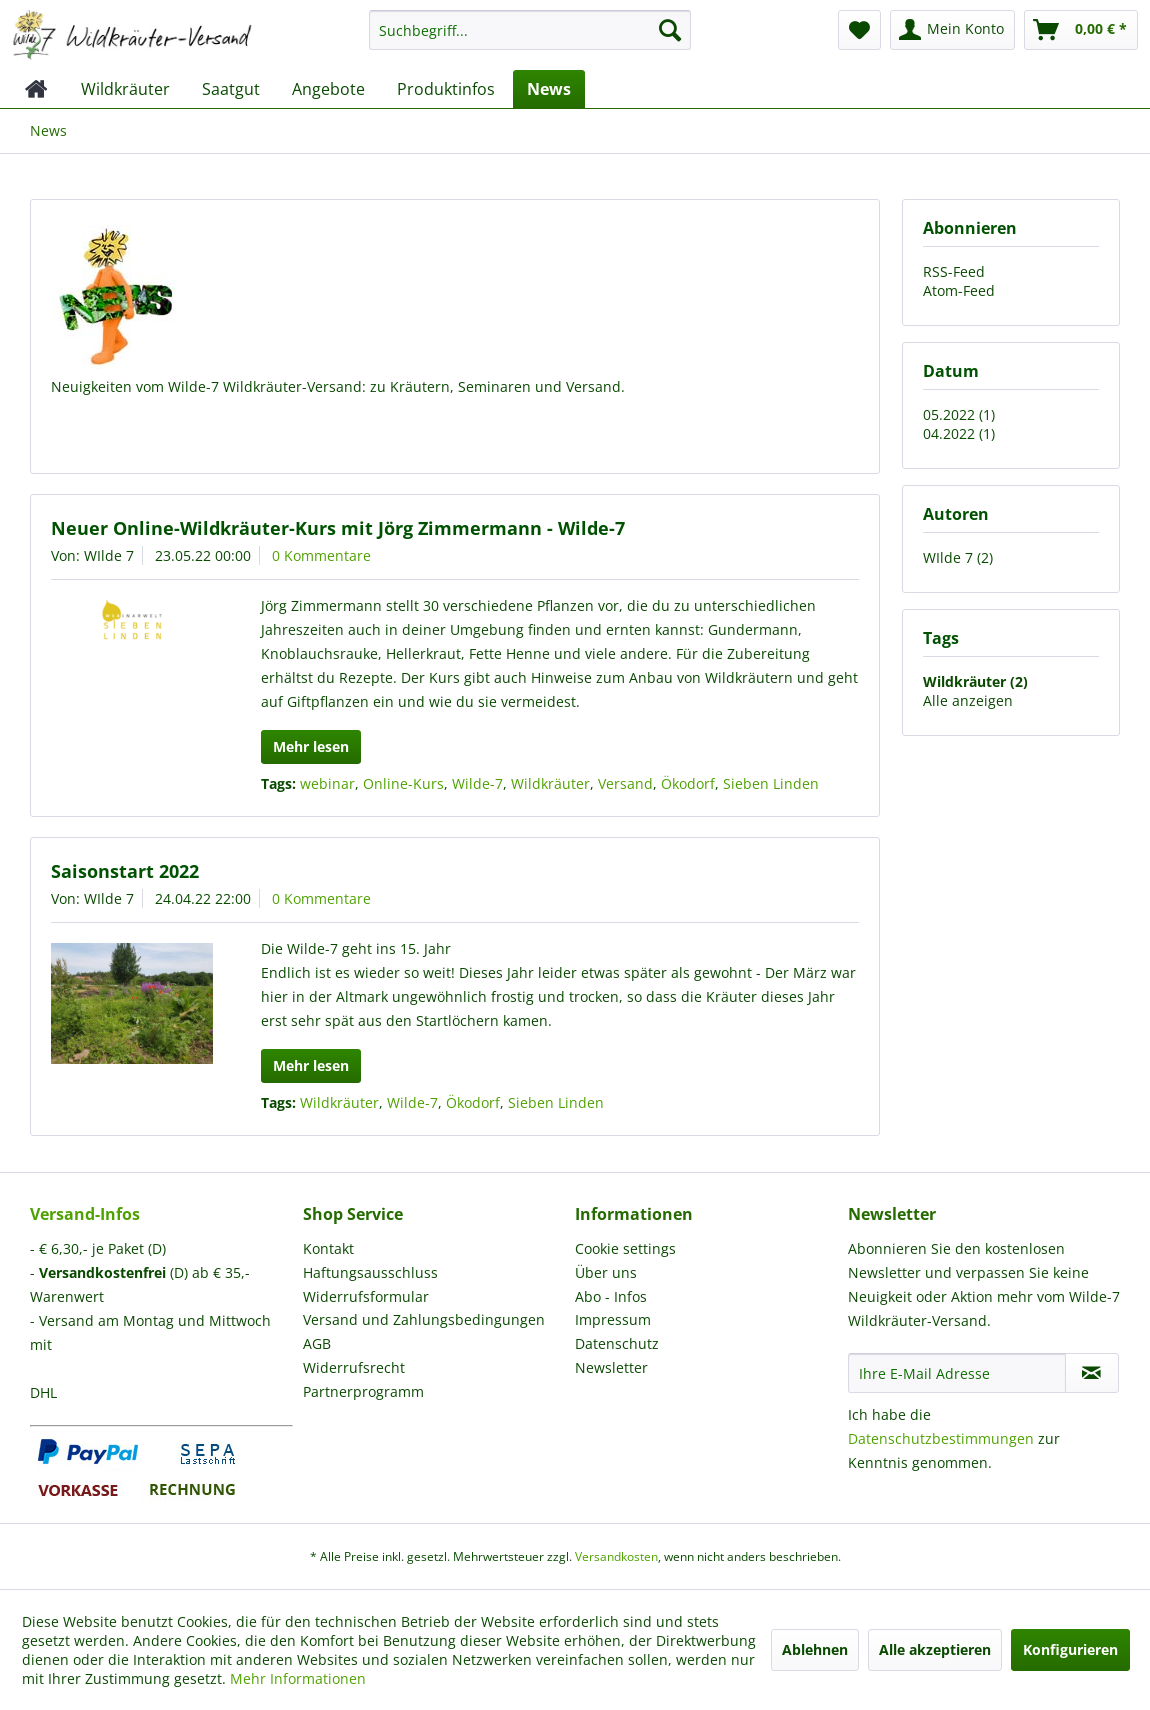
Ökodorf (688, 783)
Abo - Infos (611, 1296)
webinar (327, 783)
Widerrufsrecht (354, 1367)
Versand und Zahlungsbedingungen (424, 1319)
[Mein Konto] (952, 30)
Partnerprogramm (363, 1391)
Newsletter (611, 1367)
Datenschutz (617, 1343)
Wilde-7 (477, 783)
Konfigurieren (1070, 1649)
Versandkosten (616, 1556)
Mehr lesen (311, 746)
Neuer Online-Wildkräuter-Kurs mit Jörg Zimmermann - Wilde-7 (338, 528)
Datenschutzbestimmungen (941, 1438)
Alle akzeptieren (935, 1649)
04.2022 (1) (959, 433)
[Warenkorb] (1081, 30)
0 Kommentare (321, 555)
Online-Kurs (403, 783)
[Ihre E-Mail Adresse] (957, 1373)
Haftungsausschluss (370, 1272)
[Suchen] (670, 30)
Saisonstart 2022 (125, 871)
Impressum (613, 1319)
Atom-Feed (959, 290)
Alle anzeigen (968, 700)
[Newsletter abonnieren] (1092, 1373)
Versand (625, 783)
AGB (317, 1343)
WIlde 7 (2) (958, 557)
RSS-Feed (954, 271)
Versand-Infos (85, 1214)
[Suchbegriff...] (530, 30)
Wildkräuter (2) (975, 681)
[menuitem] (530, 39)
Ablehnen (815, 1649)
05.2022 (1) (959, 414)
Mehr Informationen (298, 1678)
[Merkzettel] (859, 30)
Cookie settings (625, 1248)
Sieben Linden (771, 783)
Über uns (606, 1272)
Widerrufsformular (366, 1296)
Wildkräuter (550, 783)
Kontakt (328, 1248)
